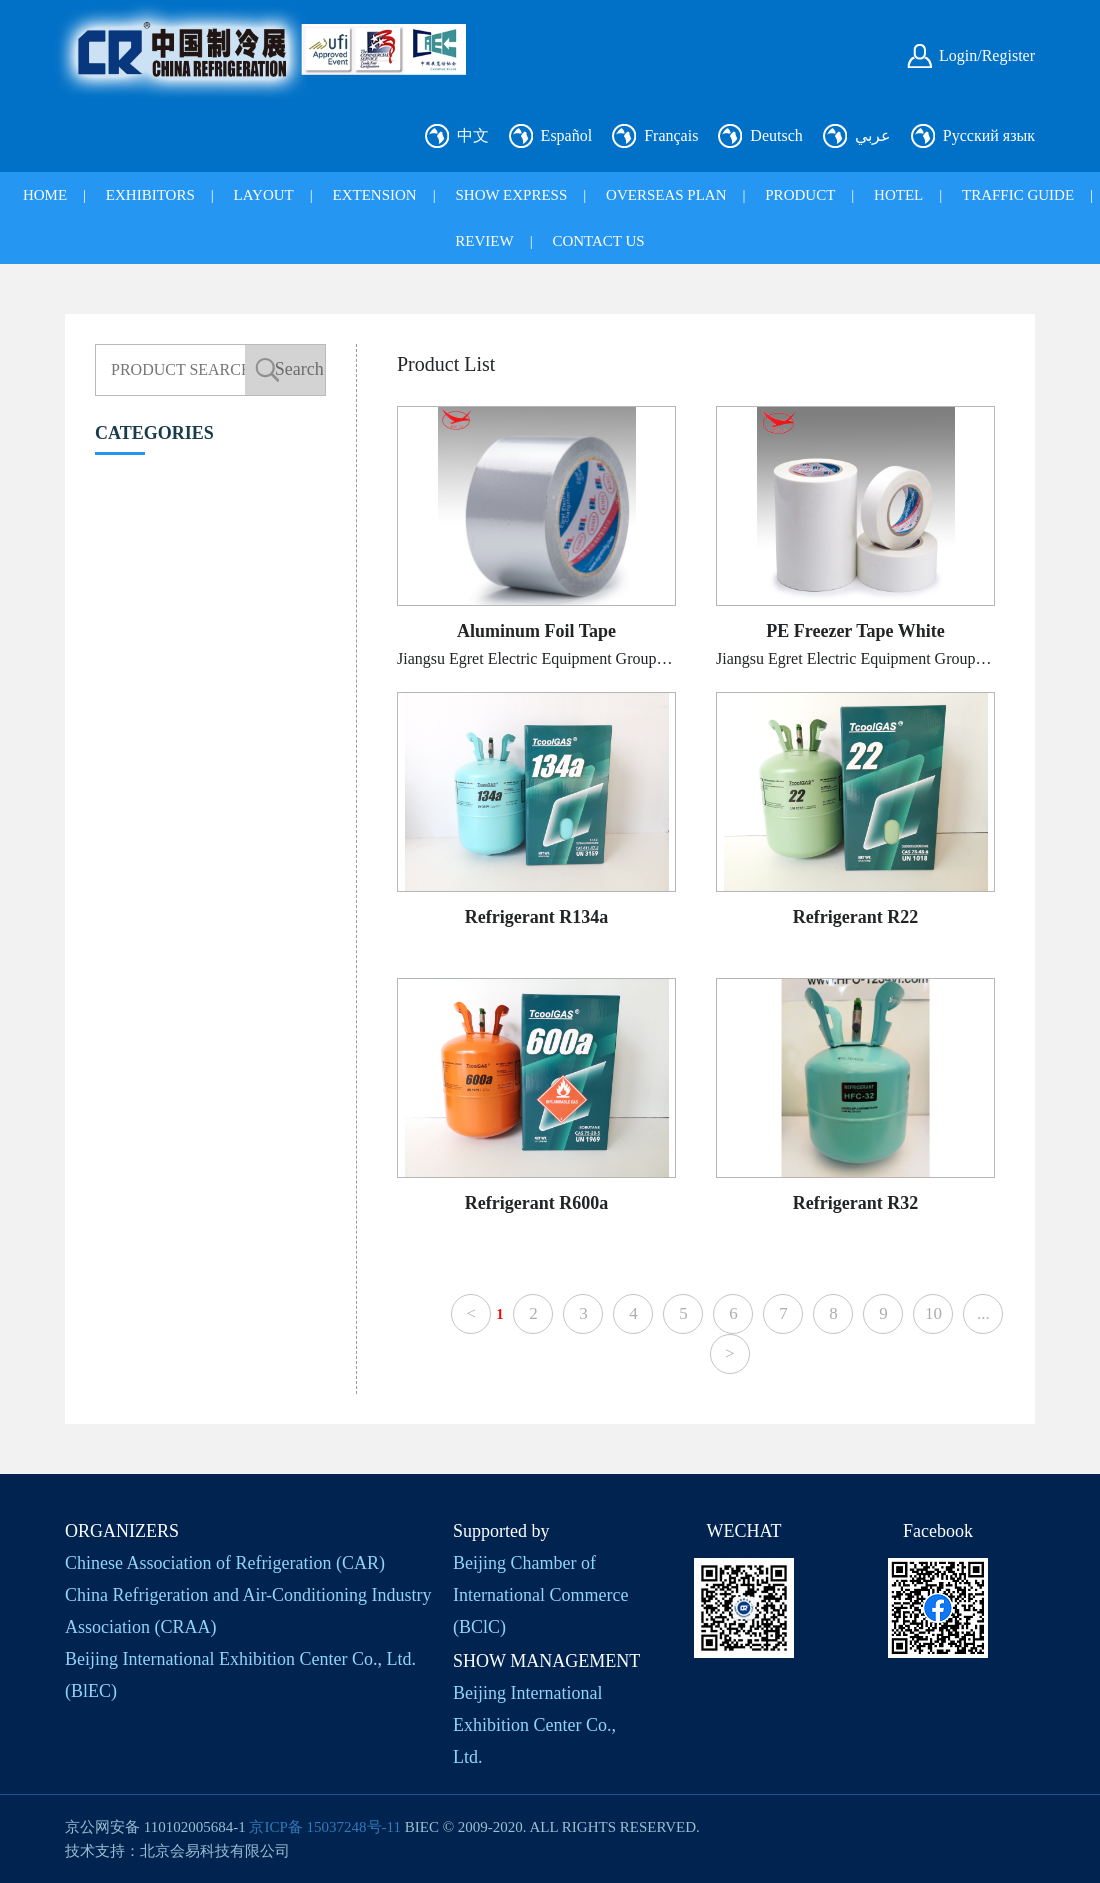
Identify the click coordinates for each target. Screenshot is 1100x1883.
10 (933, 1313)
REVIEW (484, 241)
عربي (873, 135)
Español (567, 135)
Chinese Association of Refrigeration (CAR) (225, 1563)
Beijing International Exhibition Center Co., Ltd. (534, 1725)
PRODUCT (800, 195)
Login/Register (987, 55)
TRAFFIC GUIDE (1018, 195)
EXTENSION (375, 195)
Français (671, 135)
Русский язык (989, 135)
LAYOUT (264, 195)
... (983, 1313)
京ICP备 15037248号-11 (325, 1827)
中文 (473, 135)
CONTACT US (598, 241)
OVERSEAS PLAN (666, 195)
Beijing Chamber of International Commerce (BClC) (540, 1595)
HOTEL (898, 195)
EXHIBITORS (150, 195)
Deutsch (776, 135)
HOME (45, 195)
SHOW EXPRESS (511, 195)
